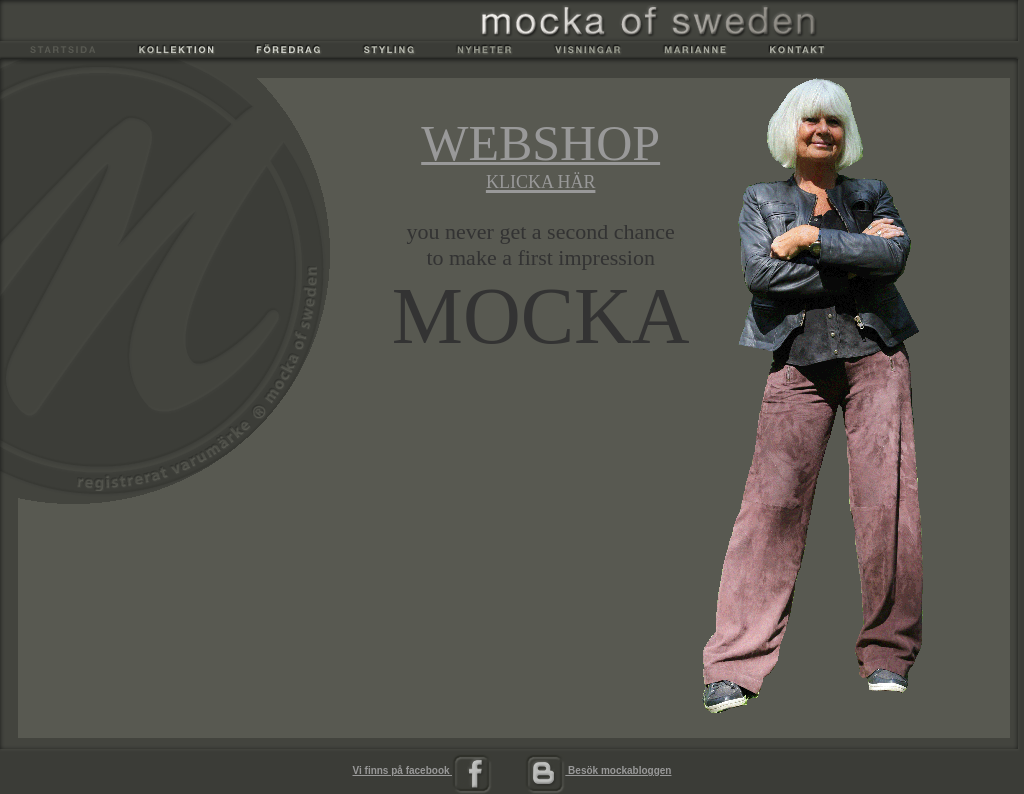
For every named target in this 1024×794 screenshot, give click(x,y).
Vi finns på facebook (423, 770)
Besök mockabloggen (598, 770)
